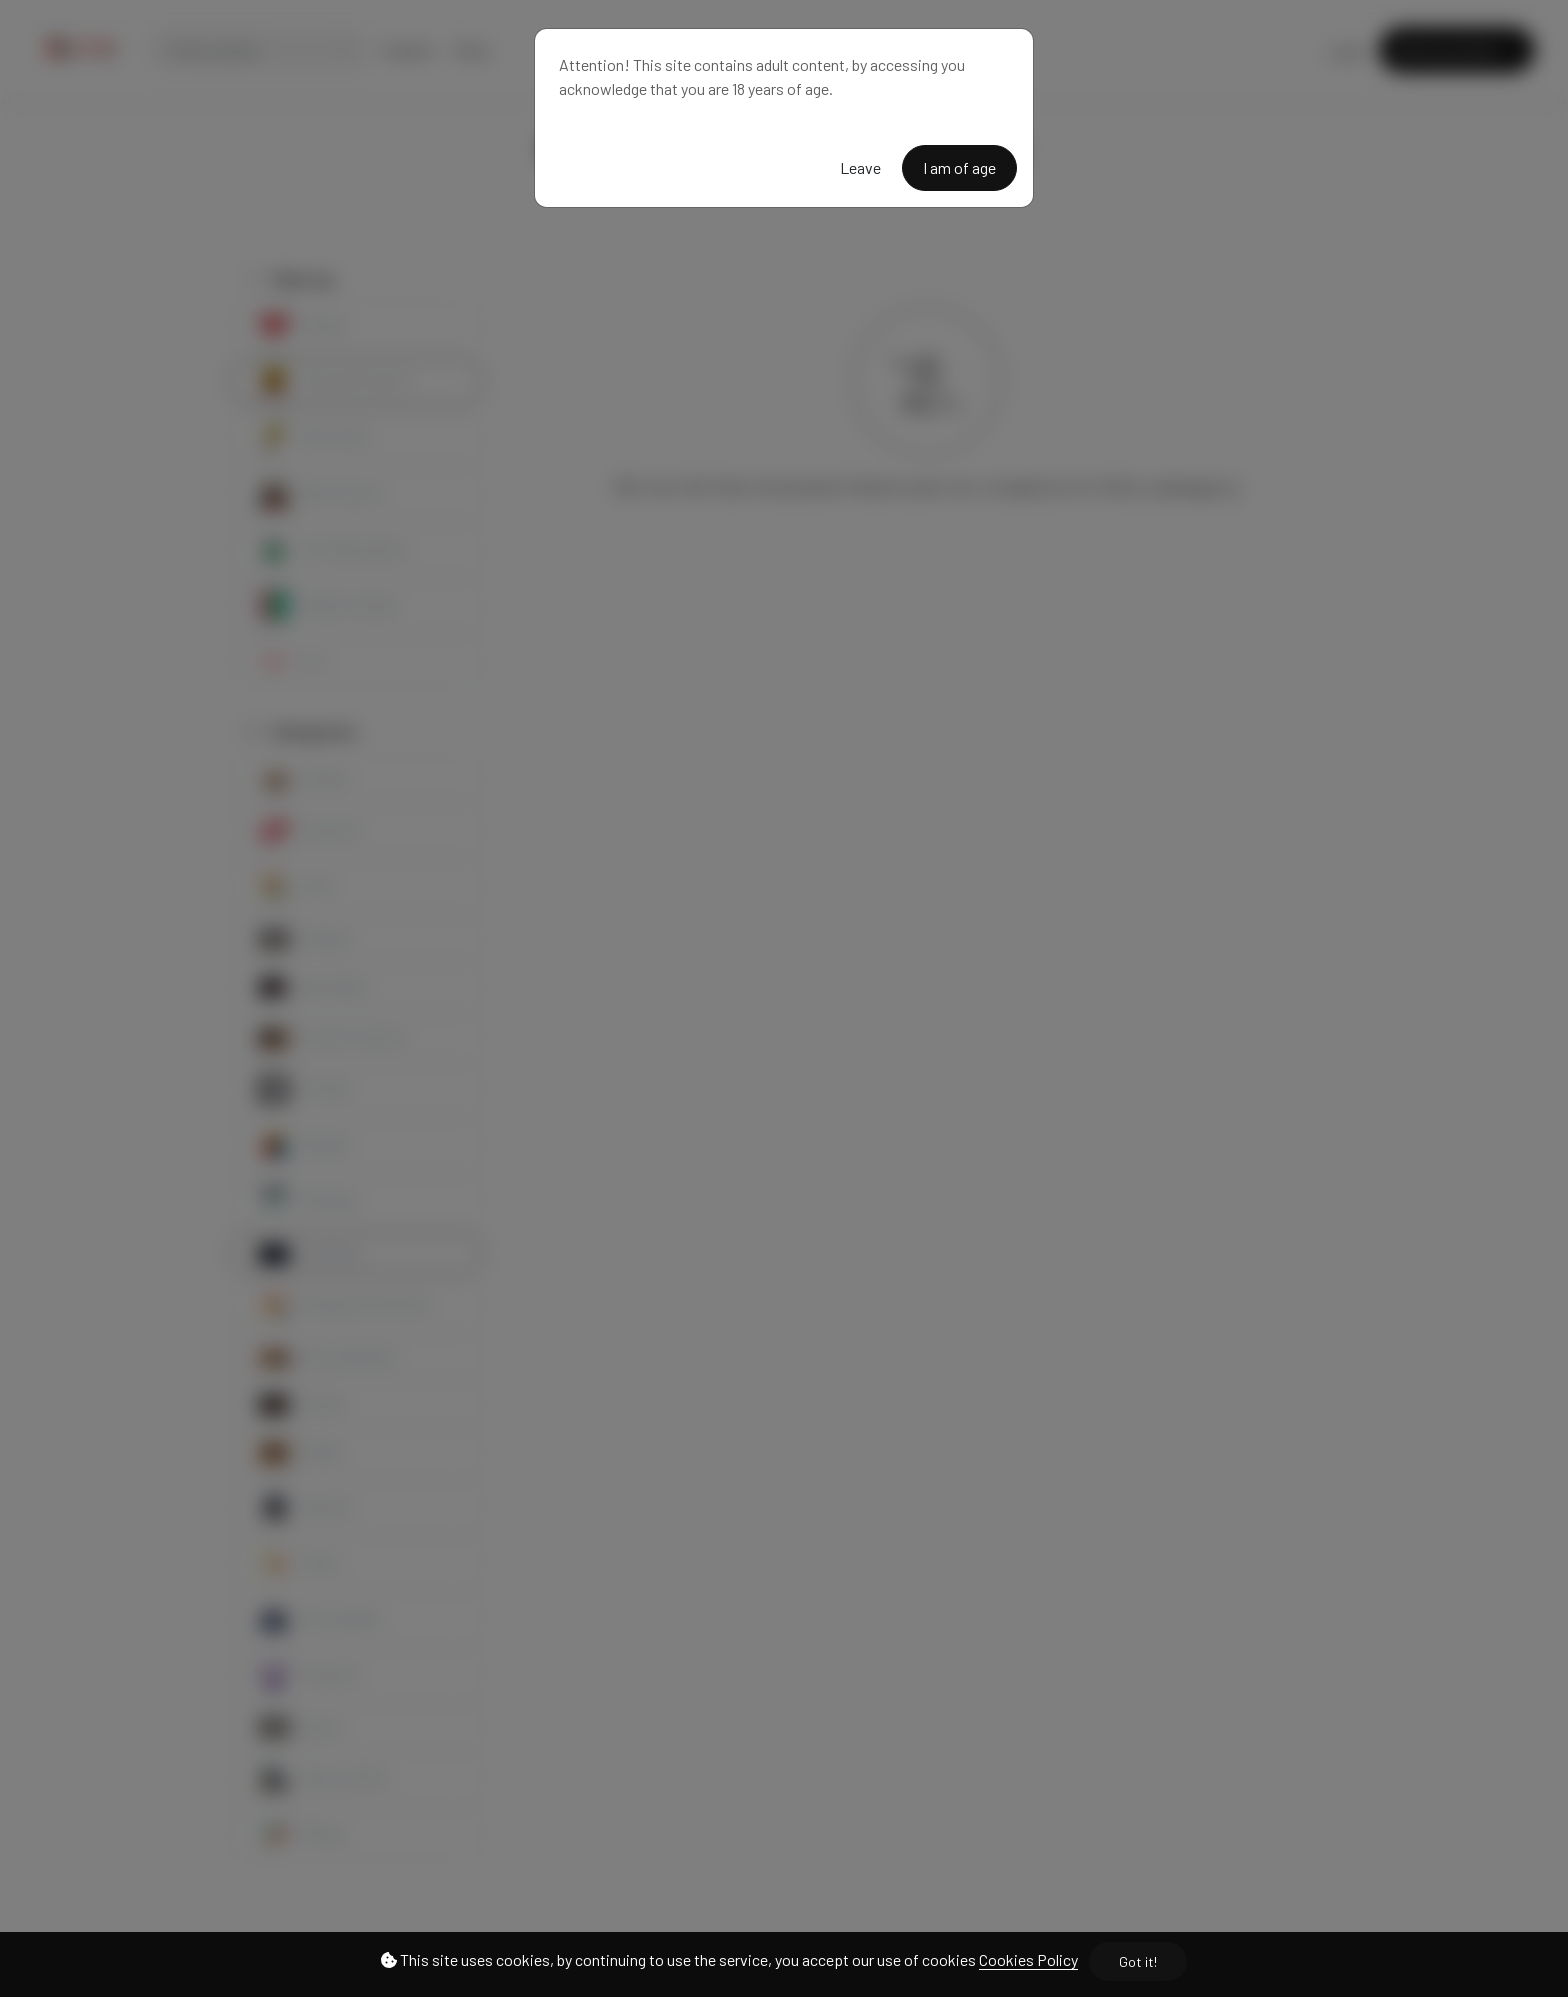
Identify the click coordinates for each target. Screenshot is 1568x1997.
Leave (860, 167)
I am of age (959, 167)
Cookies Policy (1028, 1959)
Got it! (1138, 1961)
